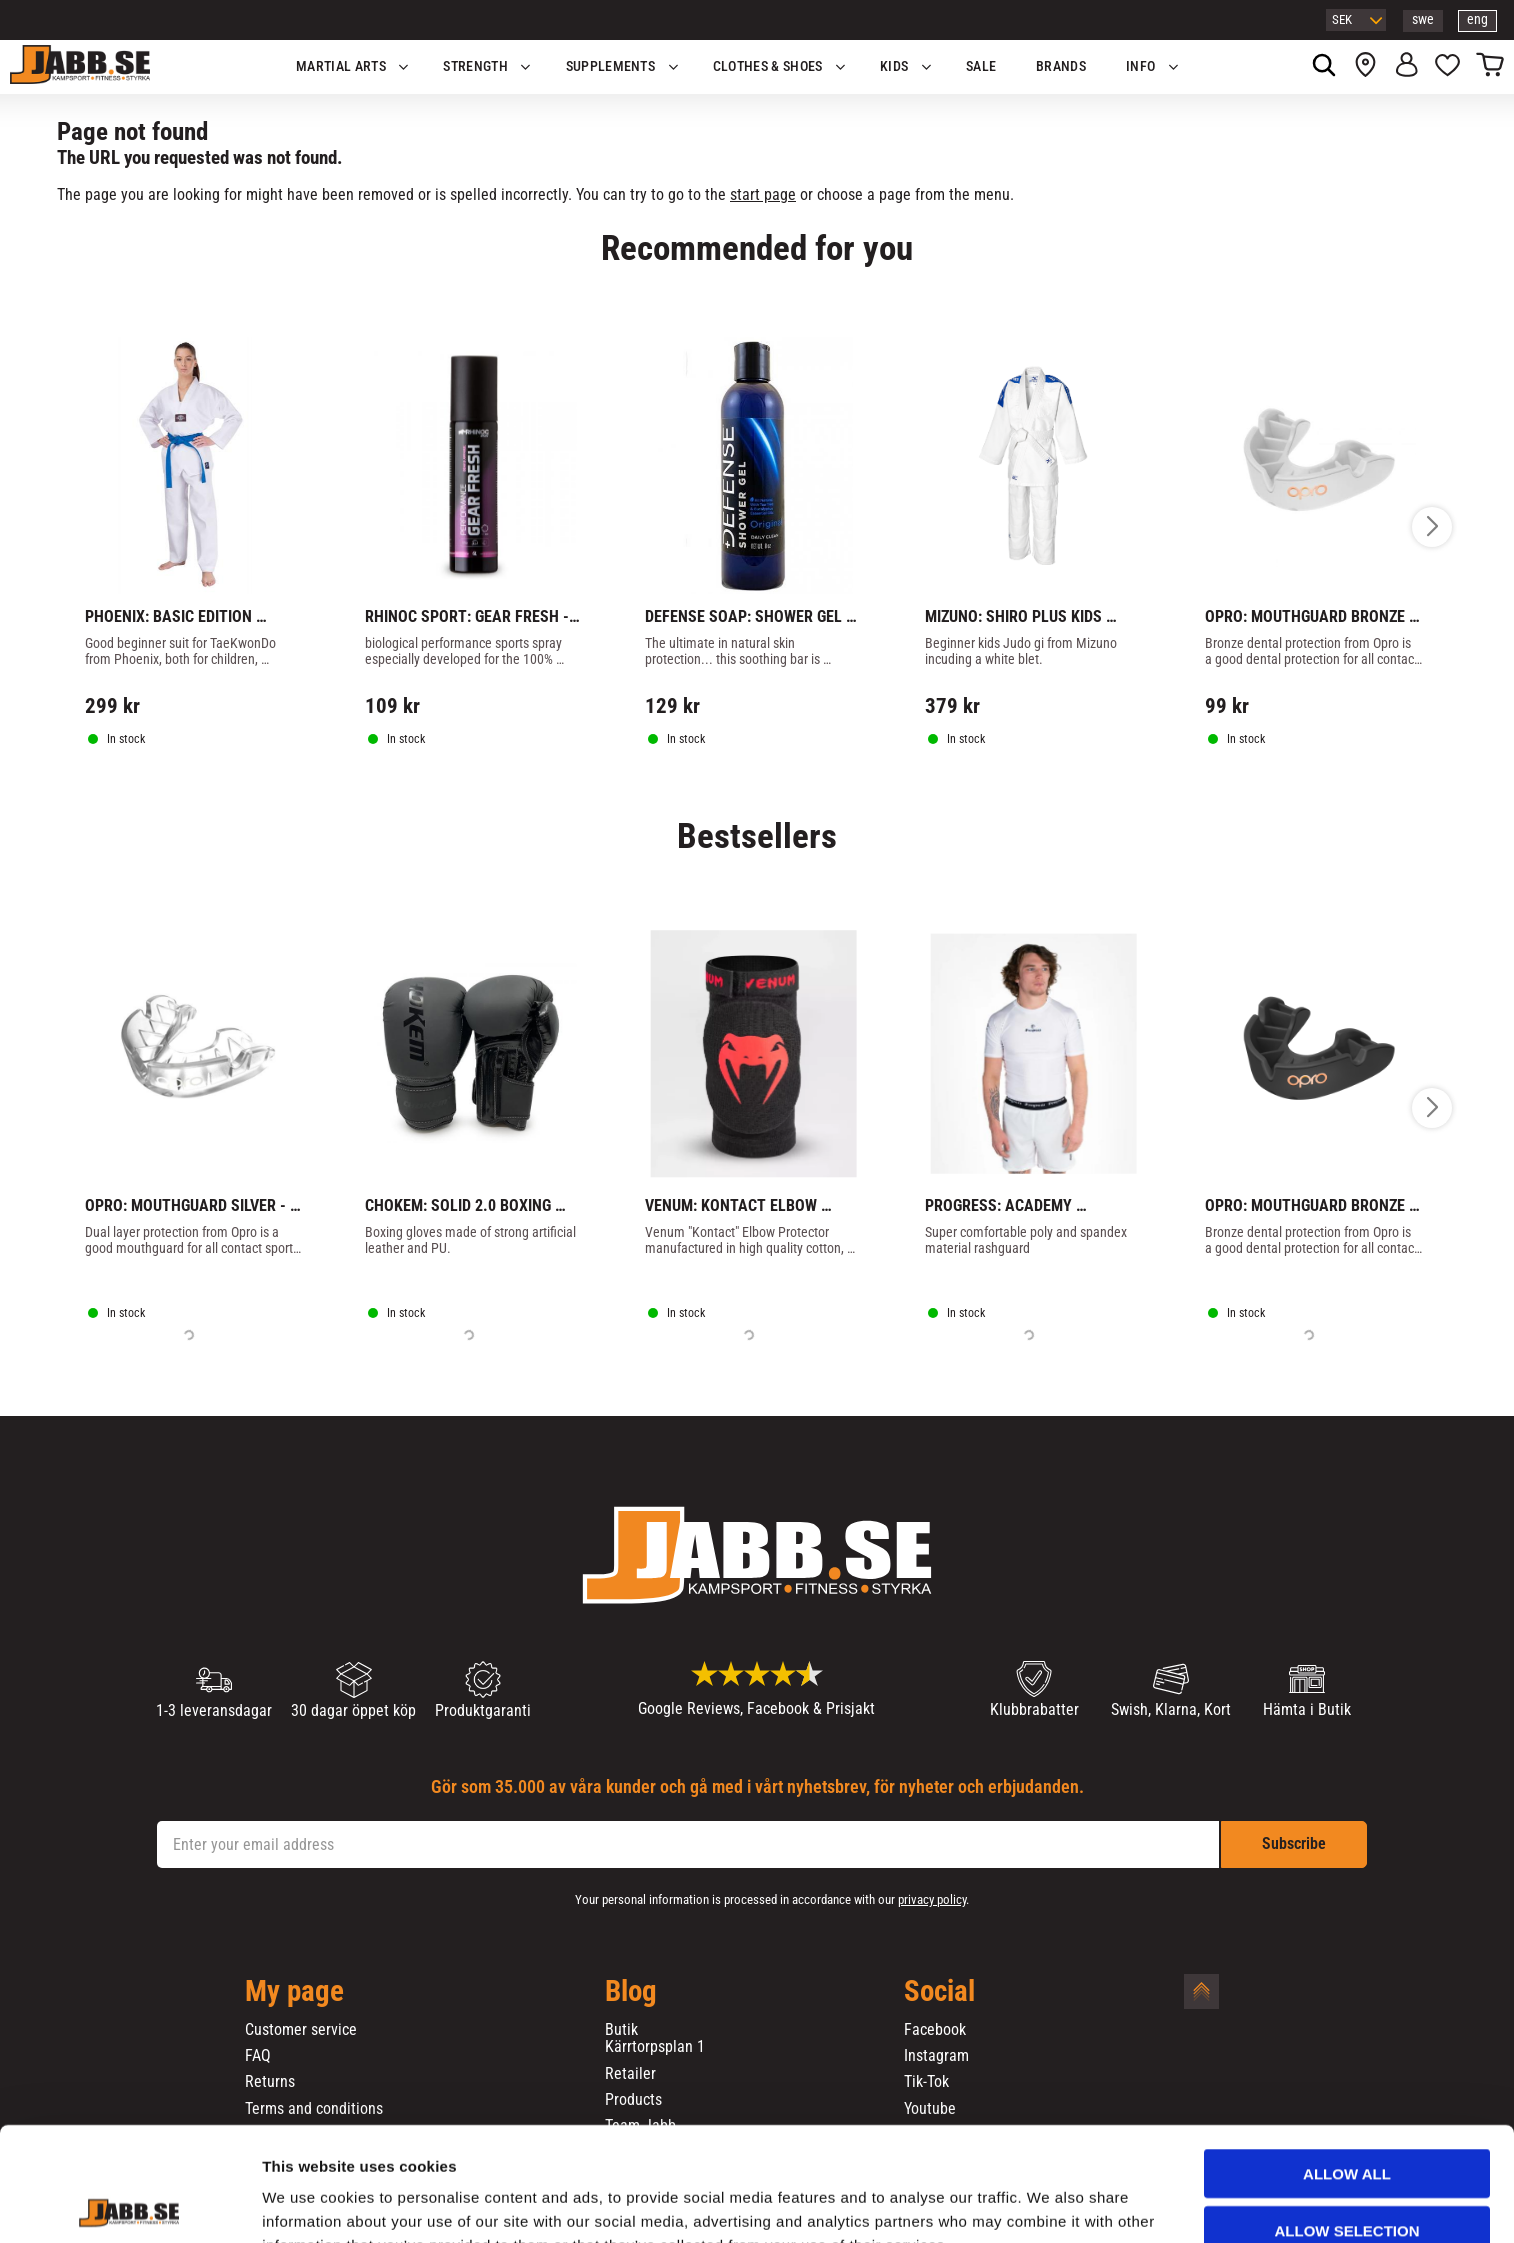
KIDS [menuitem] (894, 66)
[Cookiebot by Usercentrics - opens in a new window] (129, 2204)
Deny (1347, 2179)
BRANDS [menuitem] (1061, 66)
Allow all (1347, 2066)
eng (1477, 19)
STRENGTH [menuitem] (475, 66)
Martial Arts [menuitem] (341, 66)
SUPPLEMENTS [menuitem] (611, 66)
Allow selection (1347, 2123)
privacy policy (932, 1899)
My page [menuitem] (294, 1992)
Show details (1049, 2203)
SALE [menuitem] (981, 66)
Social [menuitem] (939, 1992)
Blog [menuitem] (631, 1992)
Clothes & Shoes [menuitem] (768, 66)
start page (763, 194)
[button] (1447, 67)
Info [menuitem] (1140, 66)
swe (1423, 19)
